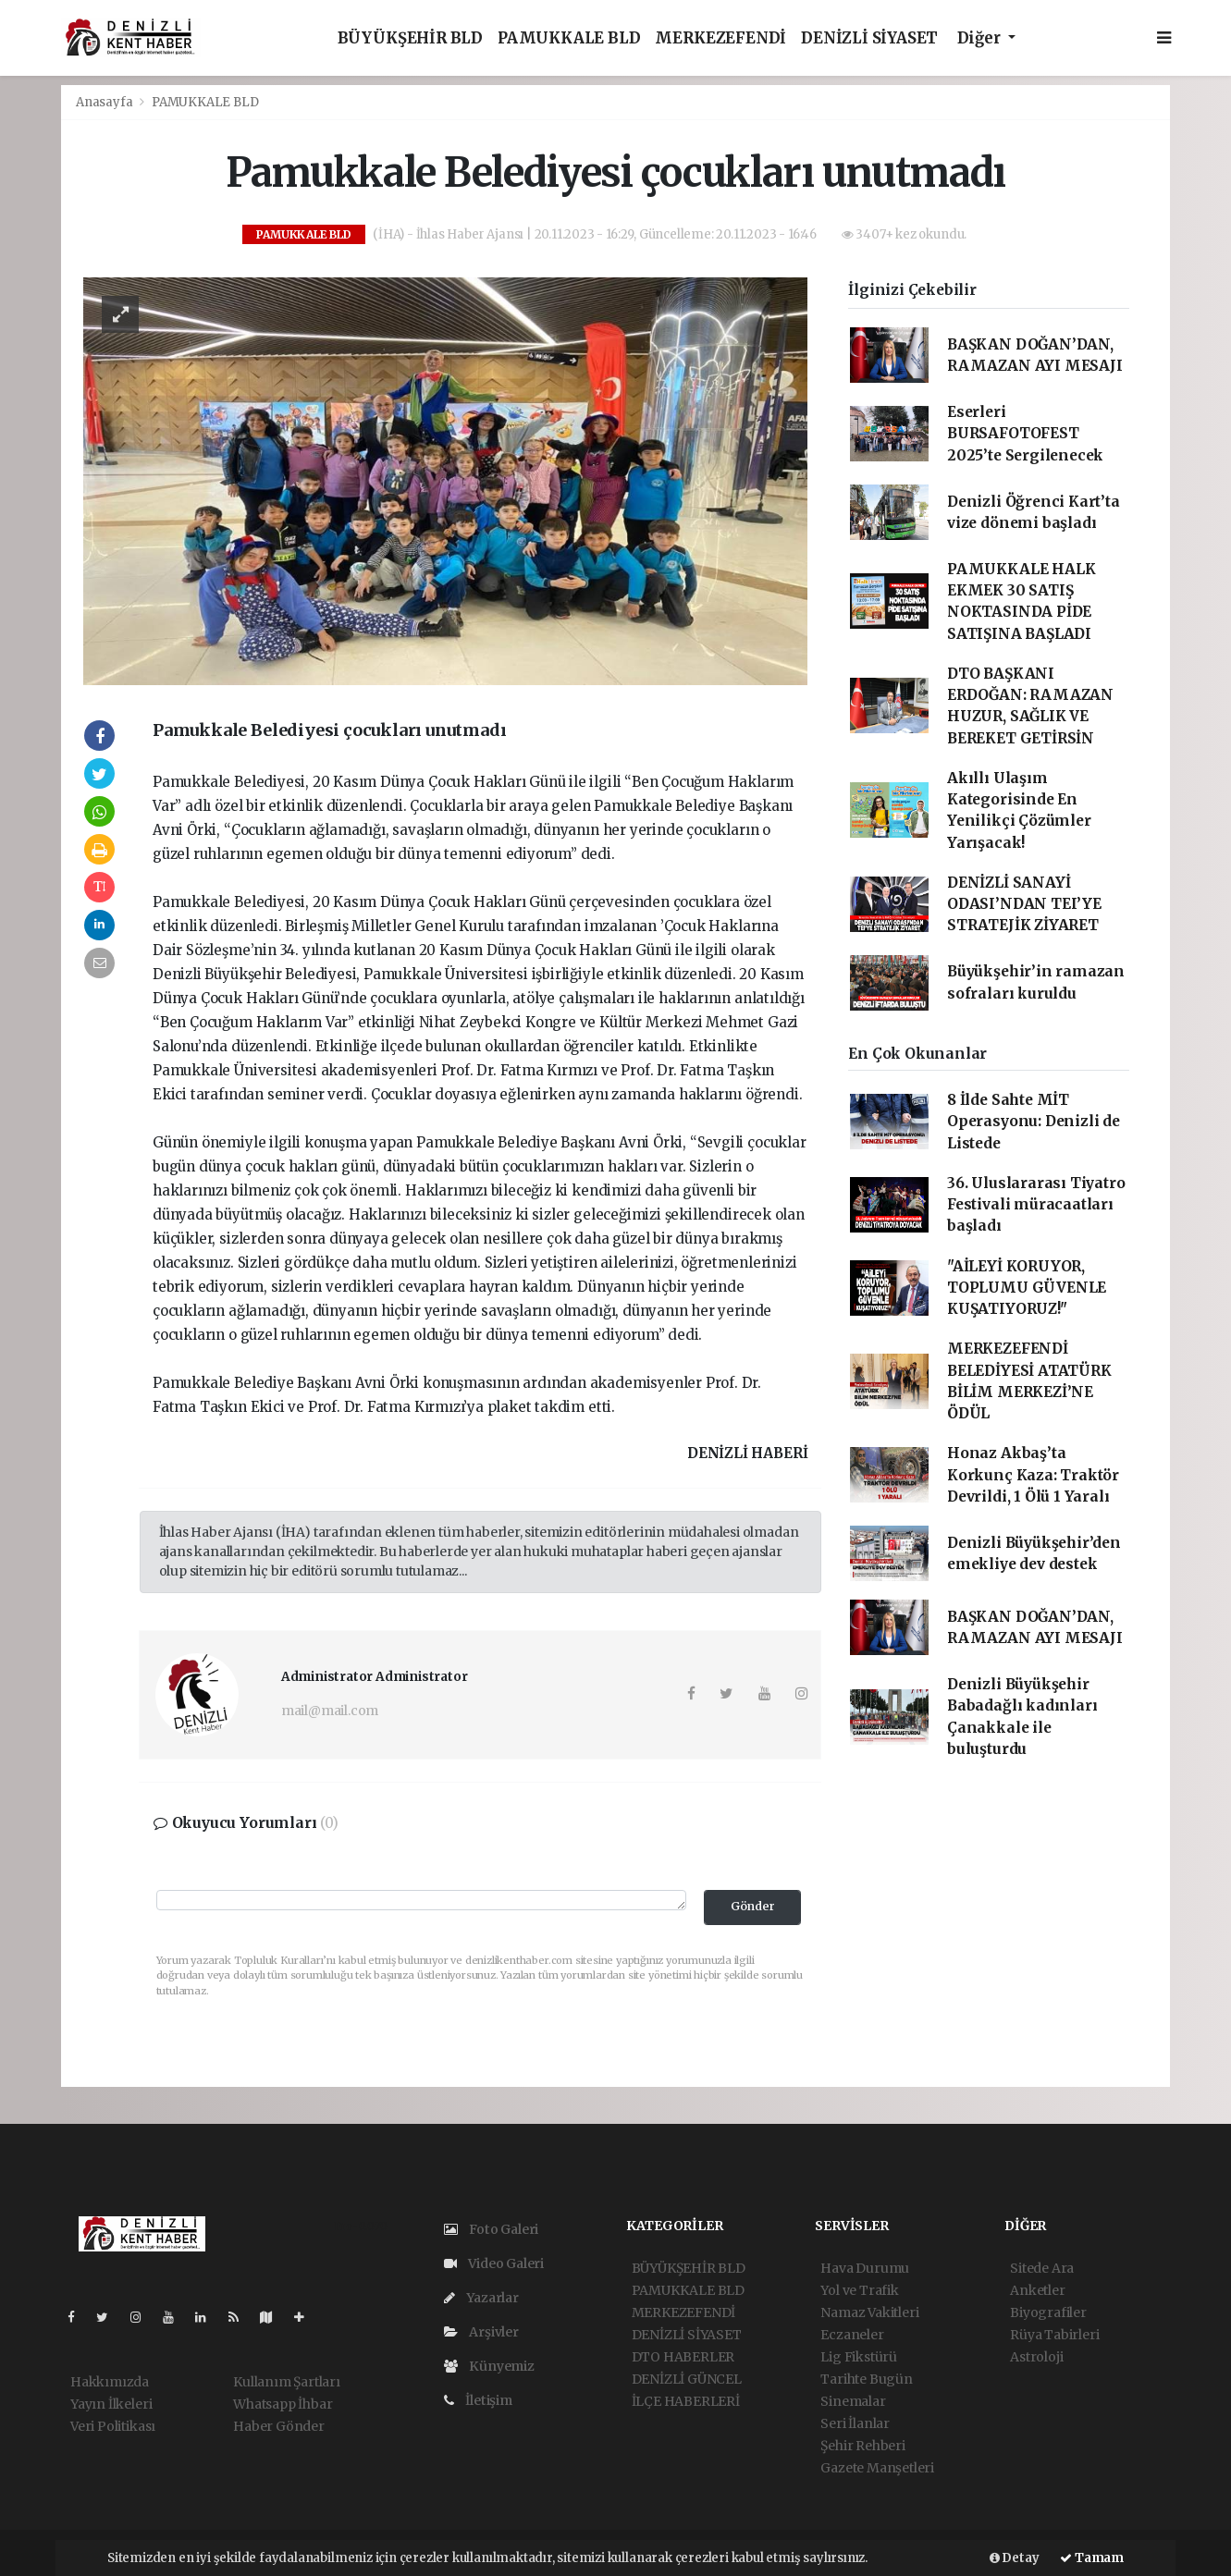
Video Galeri (494, 2263)
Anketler (1037, 2290)
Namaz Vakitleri (869, 2312)
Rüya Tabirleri (1054, 2334)
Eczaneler (851, 2334)
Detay (1015, 2558)
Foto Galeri (491, 2229)
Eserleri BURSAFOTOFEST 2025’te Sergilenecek (1025, 433)
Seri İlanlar (855, 2423)
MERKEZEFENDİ (720, 38)
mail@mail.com (330, 1710)
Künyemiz (489, 2366)
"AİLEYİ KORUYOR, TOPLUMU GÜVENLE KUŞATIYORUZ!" (1026, 1288)
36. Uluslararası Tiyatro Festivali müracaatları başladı (1036, 1204)
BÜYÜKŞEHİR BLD (410, 38)
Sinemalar (852, 2401)
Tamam (1092, 2558)
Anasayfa (105, 102)
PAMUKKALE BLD (569, 38)
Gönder (753, 1906)
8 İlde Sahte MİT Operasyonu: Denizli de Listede (1033, 1121)
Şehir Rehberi (862, 2445)
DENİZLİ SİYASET (869, 38)
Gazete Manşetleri (877, 2467)
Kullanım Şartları (286, 2382)
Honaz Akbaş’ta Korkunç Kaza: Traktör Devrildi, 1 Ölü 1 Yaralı (1033, 1474)
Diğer (980, 38)
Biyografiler (1048, 2312)
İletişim (478, 2400)
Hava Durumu (864, 2268)
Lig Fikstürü (858, 2357)
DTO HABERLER (683, 2357)
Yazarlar (481, 2297)
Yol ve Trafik (859, 2290)
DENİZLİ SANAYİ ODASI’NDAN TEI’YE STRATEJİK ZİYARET (1024, 904)
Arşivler (481, 2332)
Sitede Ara (1042, 2268)
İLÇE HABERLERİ (686, 2401)
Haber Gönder (279, 2426)
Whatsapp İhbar (282, 2404)
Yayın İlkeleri (111, 2404)
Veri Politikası (112, 2426)
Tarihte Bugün (866, 2379)
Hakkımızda (109, 2382)
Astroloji (1036, 2357)
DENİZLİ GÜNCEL (687, 2379)
